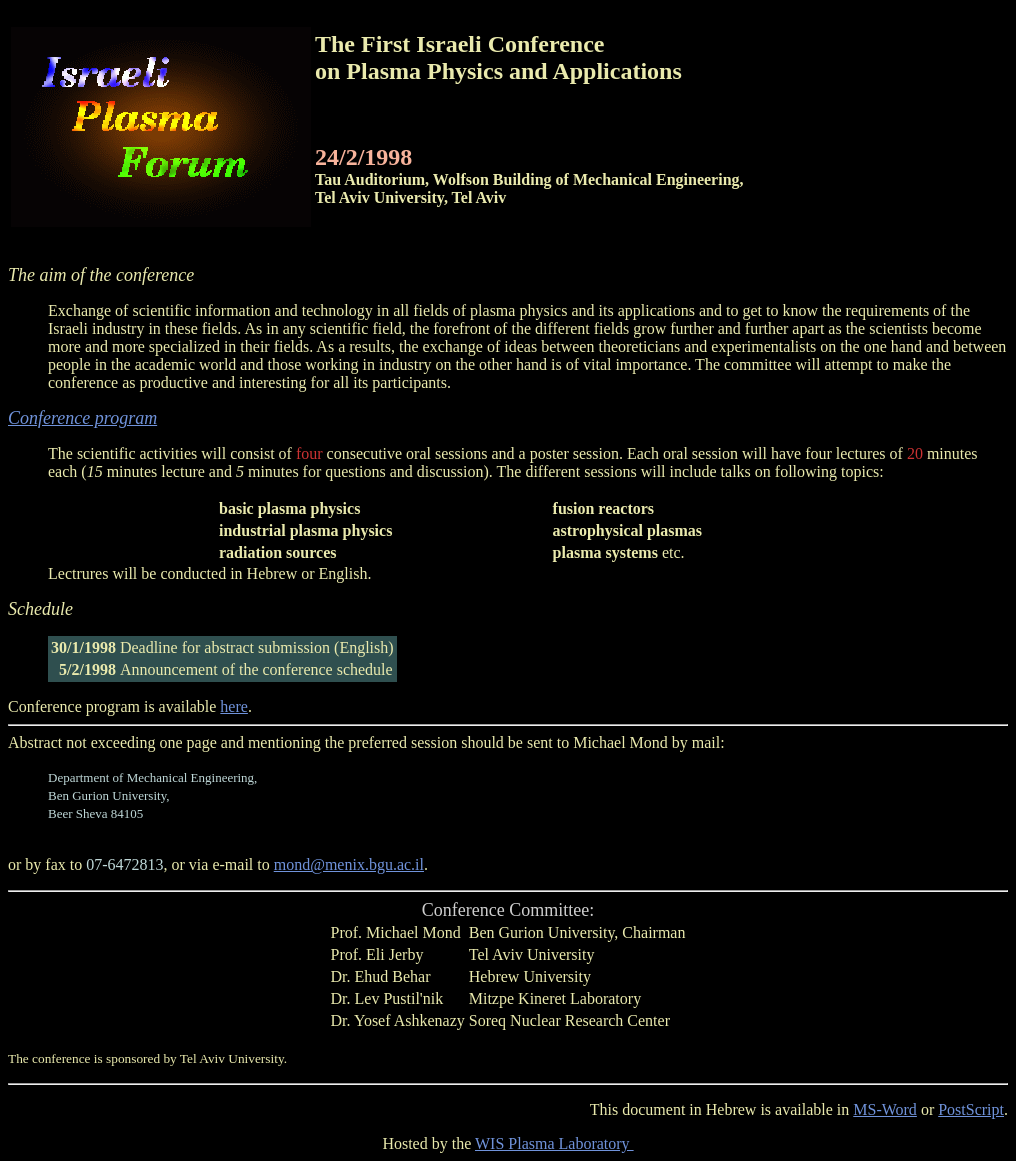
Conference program (82, 418)
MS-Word (885, 1109)
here (234, 706)
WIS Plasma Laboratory (554, 1143)
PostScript (971, 1109)
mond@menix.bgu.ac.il (349, 864)
